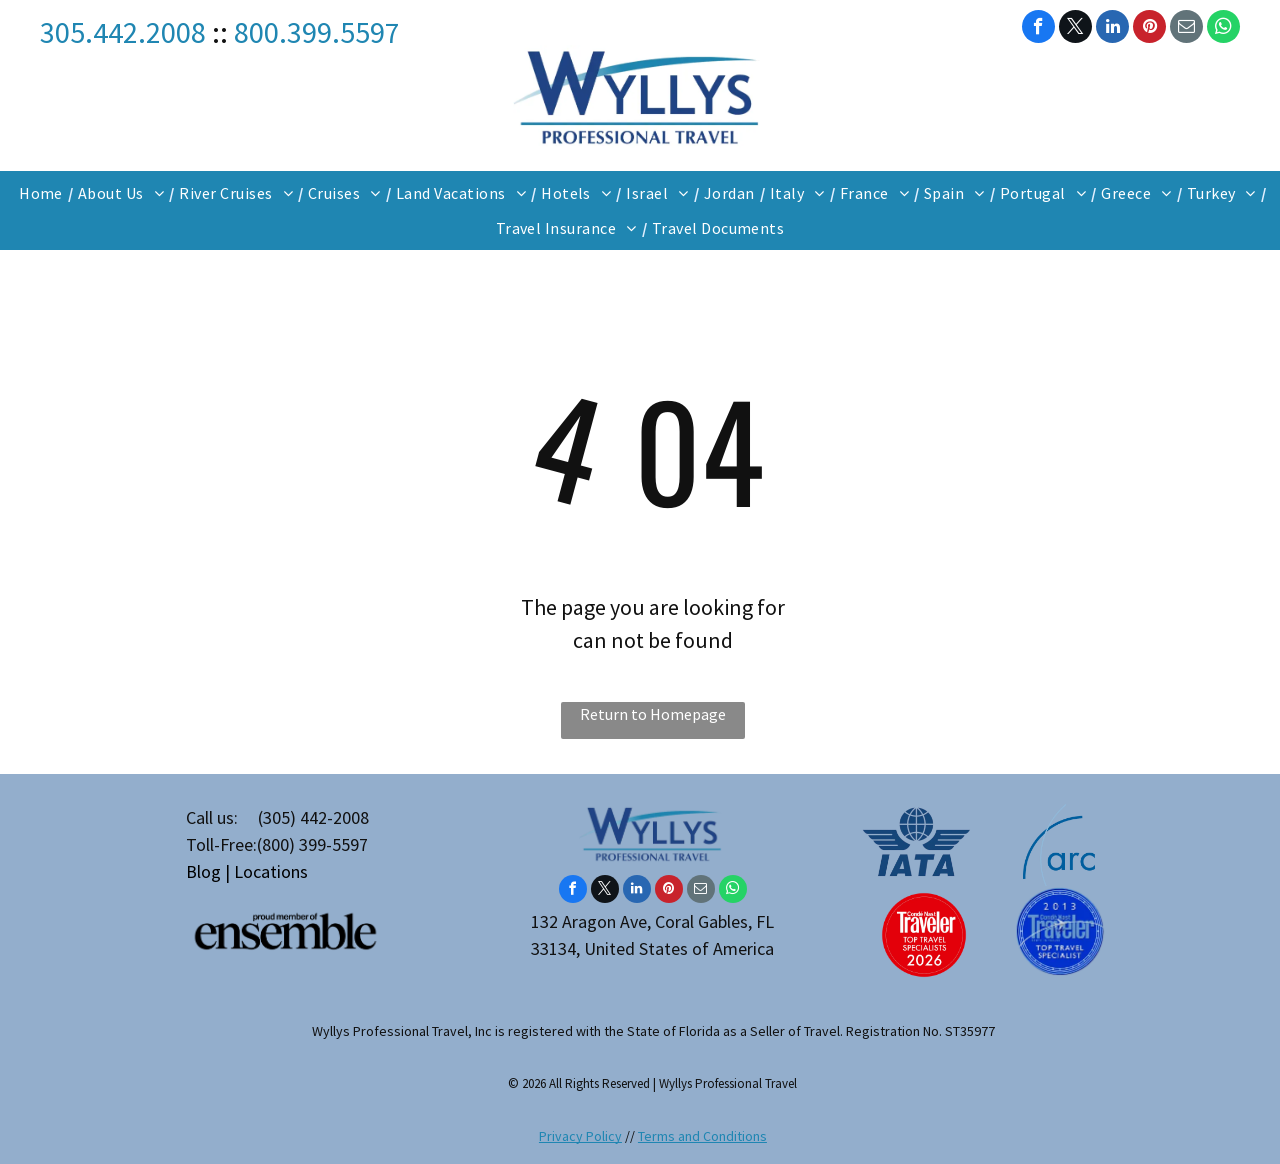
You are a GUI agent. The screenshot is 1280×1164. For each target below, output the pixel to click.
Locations (271, 871)
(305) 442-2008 (313, 817)
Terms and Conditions (702, 1136)
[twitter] (1075, 29)
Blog (203, 871)
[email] (1186, 29)
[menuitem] (43, 193)
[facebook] (1038, 29)
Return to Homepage (653, 714)
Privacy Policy (580, 1136)
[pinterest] (1149, 29)
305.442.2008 (123, 32)
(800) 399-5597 (312, 844)
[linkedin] (1112, 29)
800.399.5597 (317, 32)
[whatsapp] (1223, 29)
